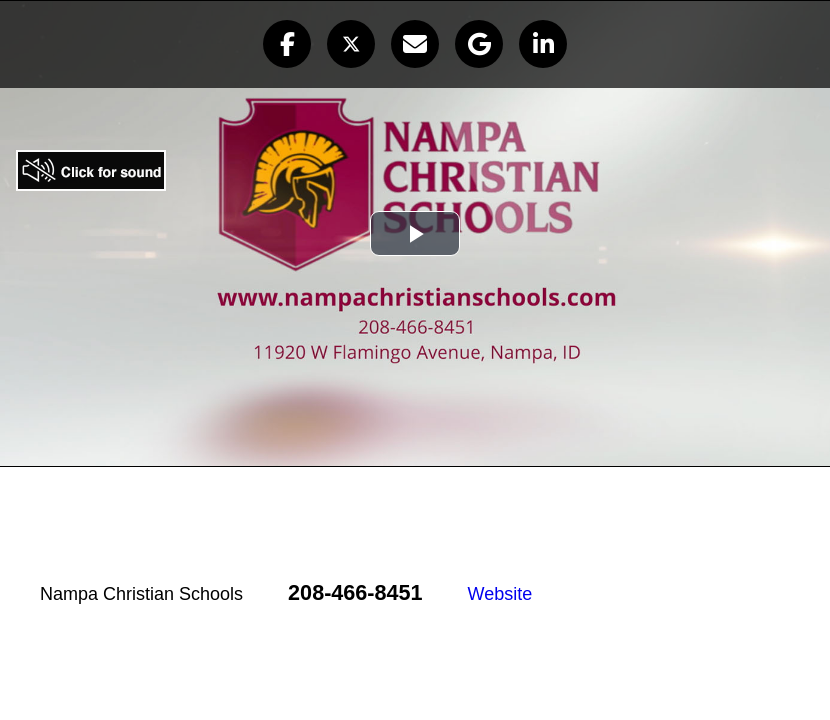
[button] (287, 44)
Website (500, 594)
